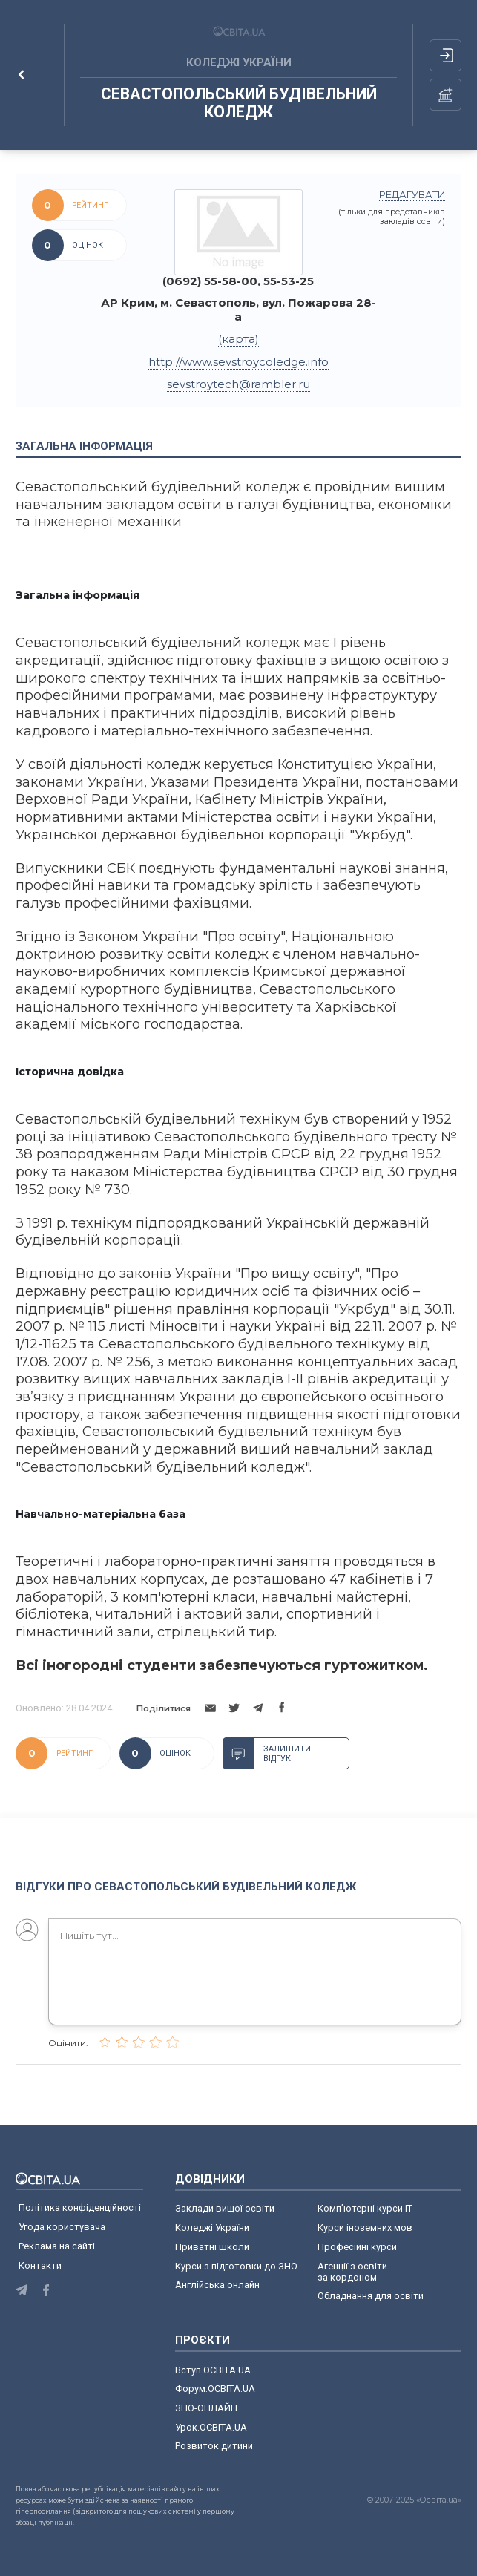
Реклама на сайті (57, 2246)
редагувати (412, 194)
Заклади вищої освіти (224, 2208)
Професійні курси (357, 2246)
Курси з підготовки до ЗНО (236, 2266)
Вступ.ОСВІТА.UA (213, 2370)
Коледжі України (212, 2227)
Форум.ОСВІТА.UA (215, 2388)
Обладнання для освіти (371, 2295)
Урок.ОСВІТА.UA (211, 2427)
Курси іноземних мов (365, 2227)
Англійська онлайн (219, 2284)
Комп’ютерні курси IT (365, 2208)
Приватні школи (212, 2246)
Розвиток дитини (214, 2445)
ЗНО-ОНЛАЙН (206, 2407)
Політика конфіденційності (80, 2207)
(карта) (238, 339)
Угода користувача (62, 2226)
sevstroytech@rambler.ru (238, 384)
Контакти (40, 2265)
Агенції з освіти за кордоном (352, 2272)
